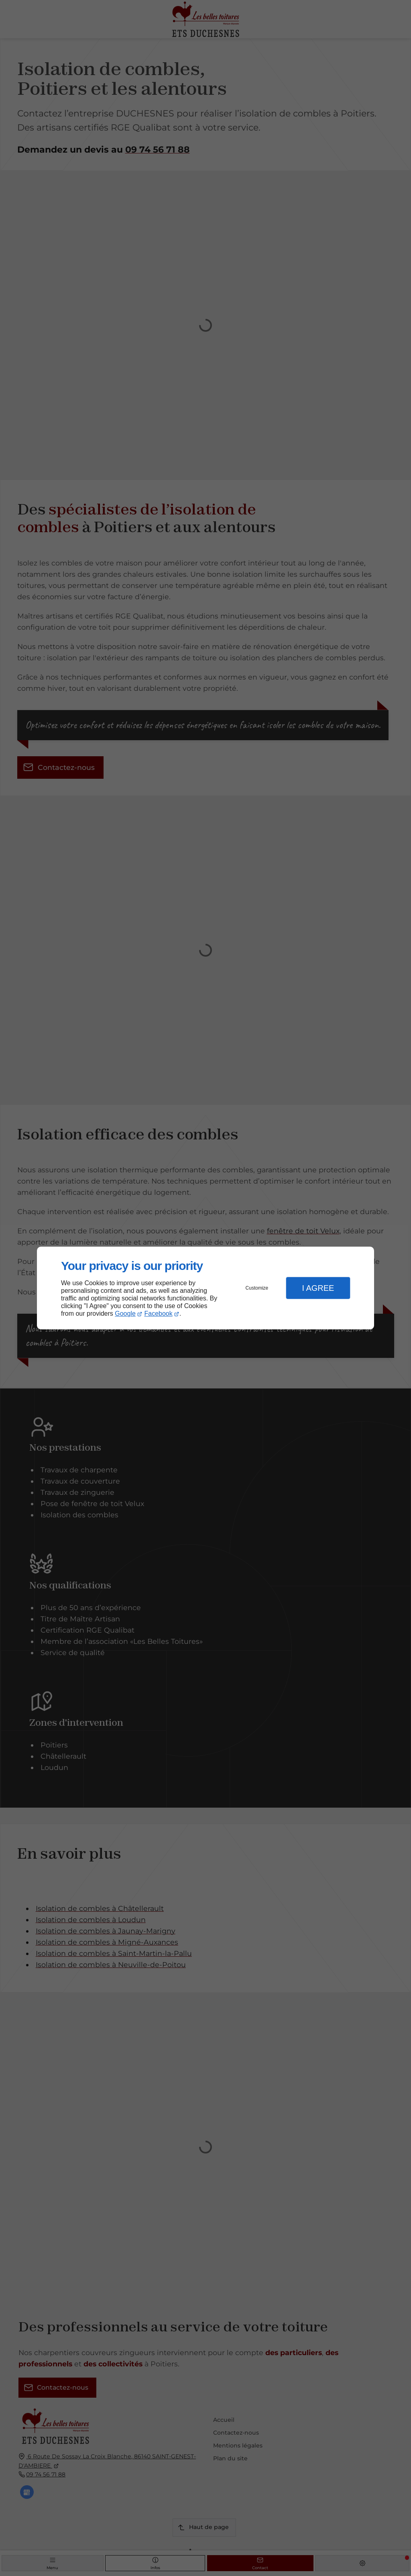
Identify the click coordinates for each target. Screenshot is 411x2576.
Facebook (158, 1313)
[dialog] (205, 1288)
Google (125, 1313)
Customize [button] (257, 1288)
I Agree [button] (318, 1288)
